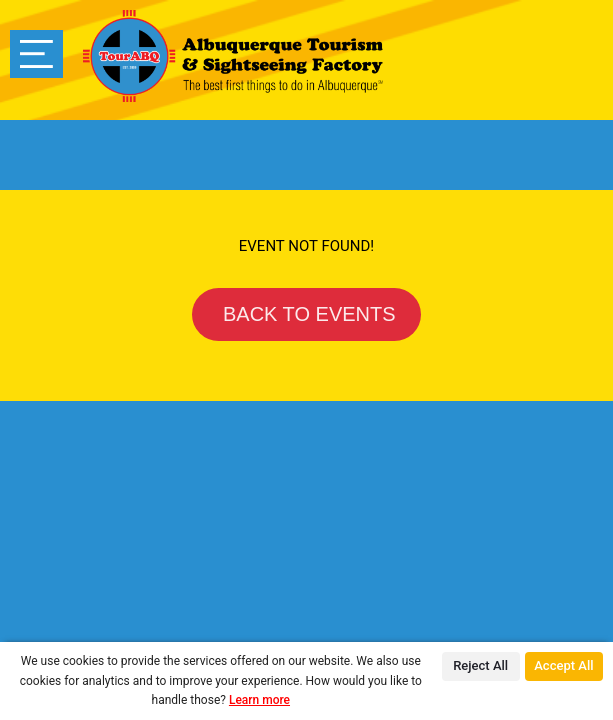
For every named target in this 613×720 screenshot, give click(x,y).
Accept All (563, 665)
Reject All (480, 665)
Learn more (259, 700)
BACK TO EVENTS (306, 314)
